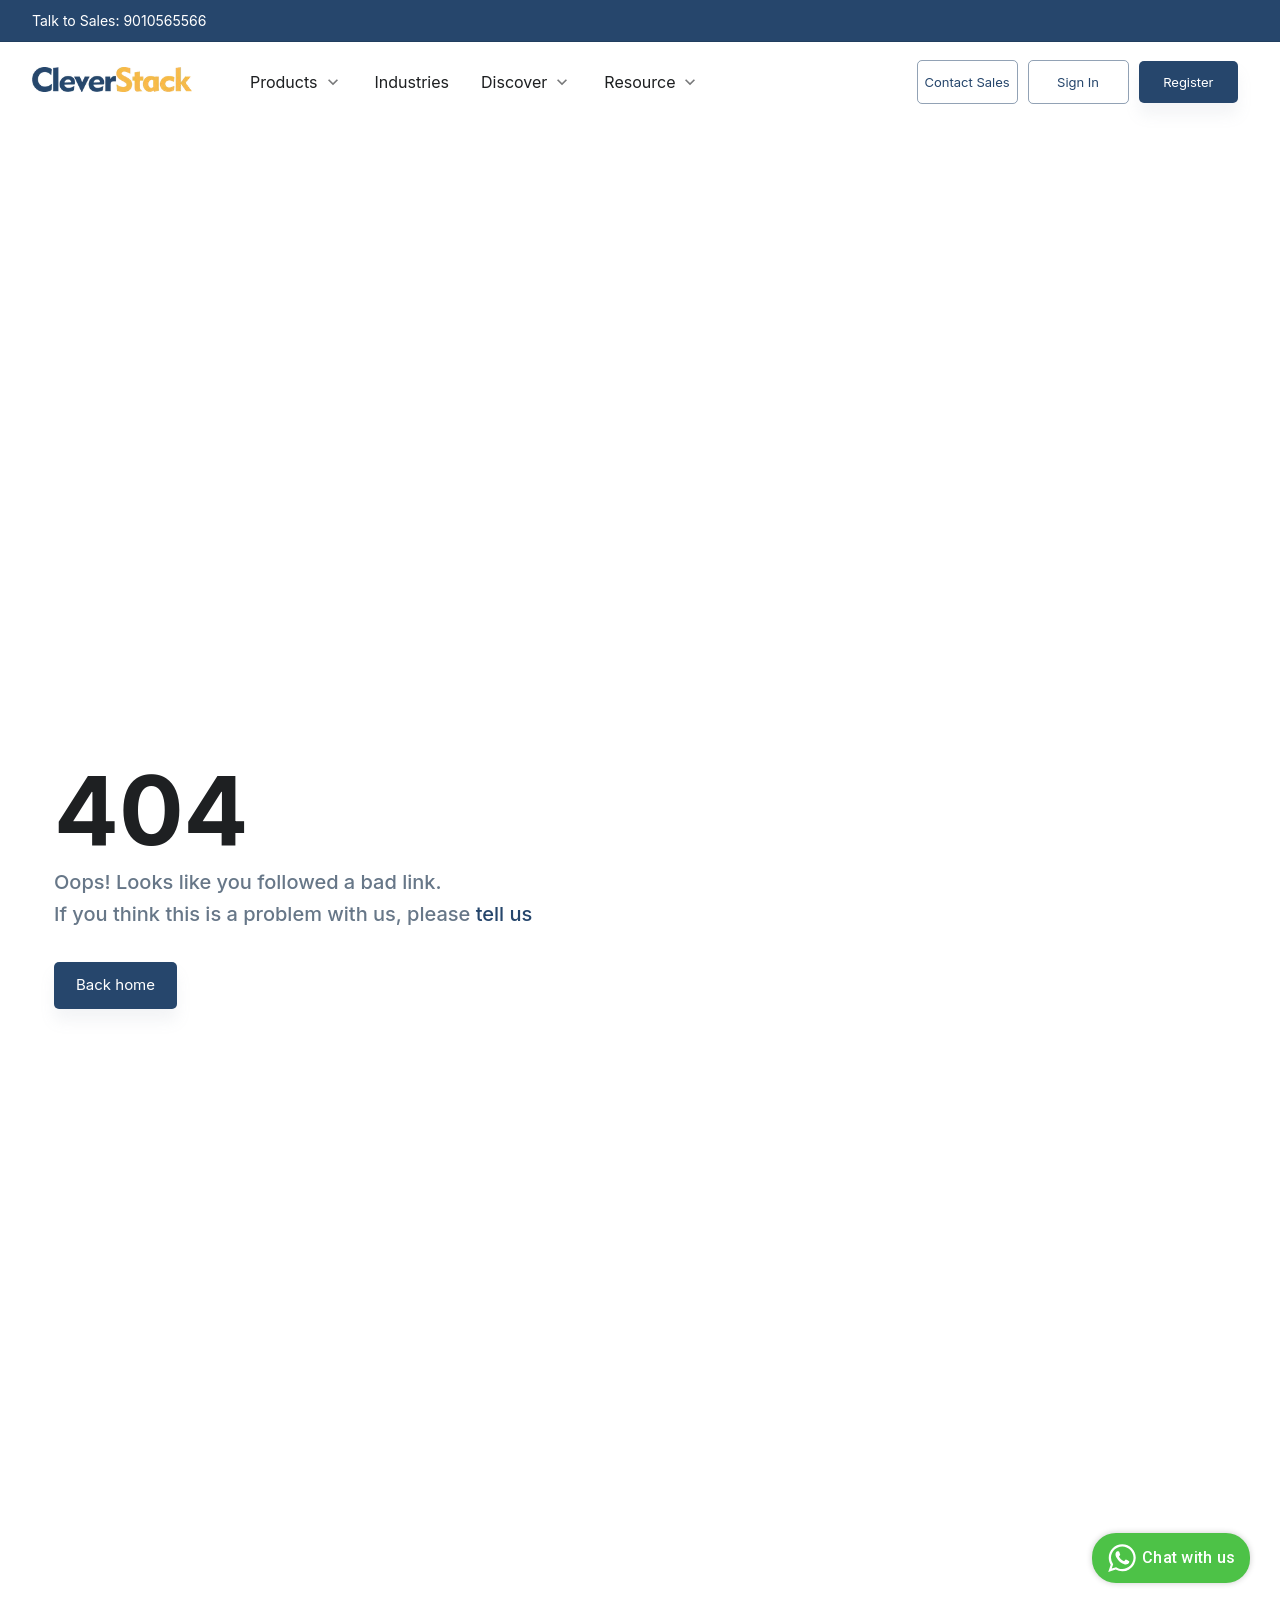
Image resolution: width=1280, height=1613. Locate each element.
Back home (115, 985)
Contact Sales (967, 82)
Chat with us (1168, 1558)
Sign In (1078, 82)
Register (1188, 82)
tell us (504, 914)
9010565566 (164, 20)
